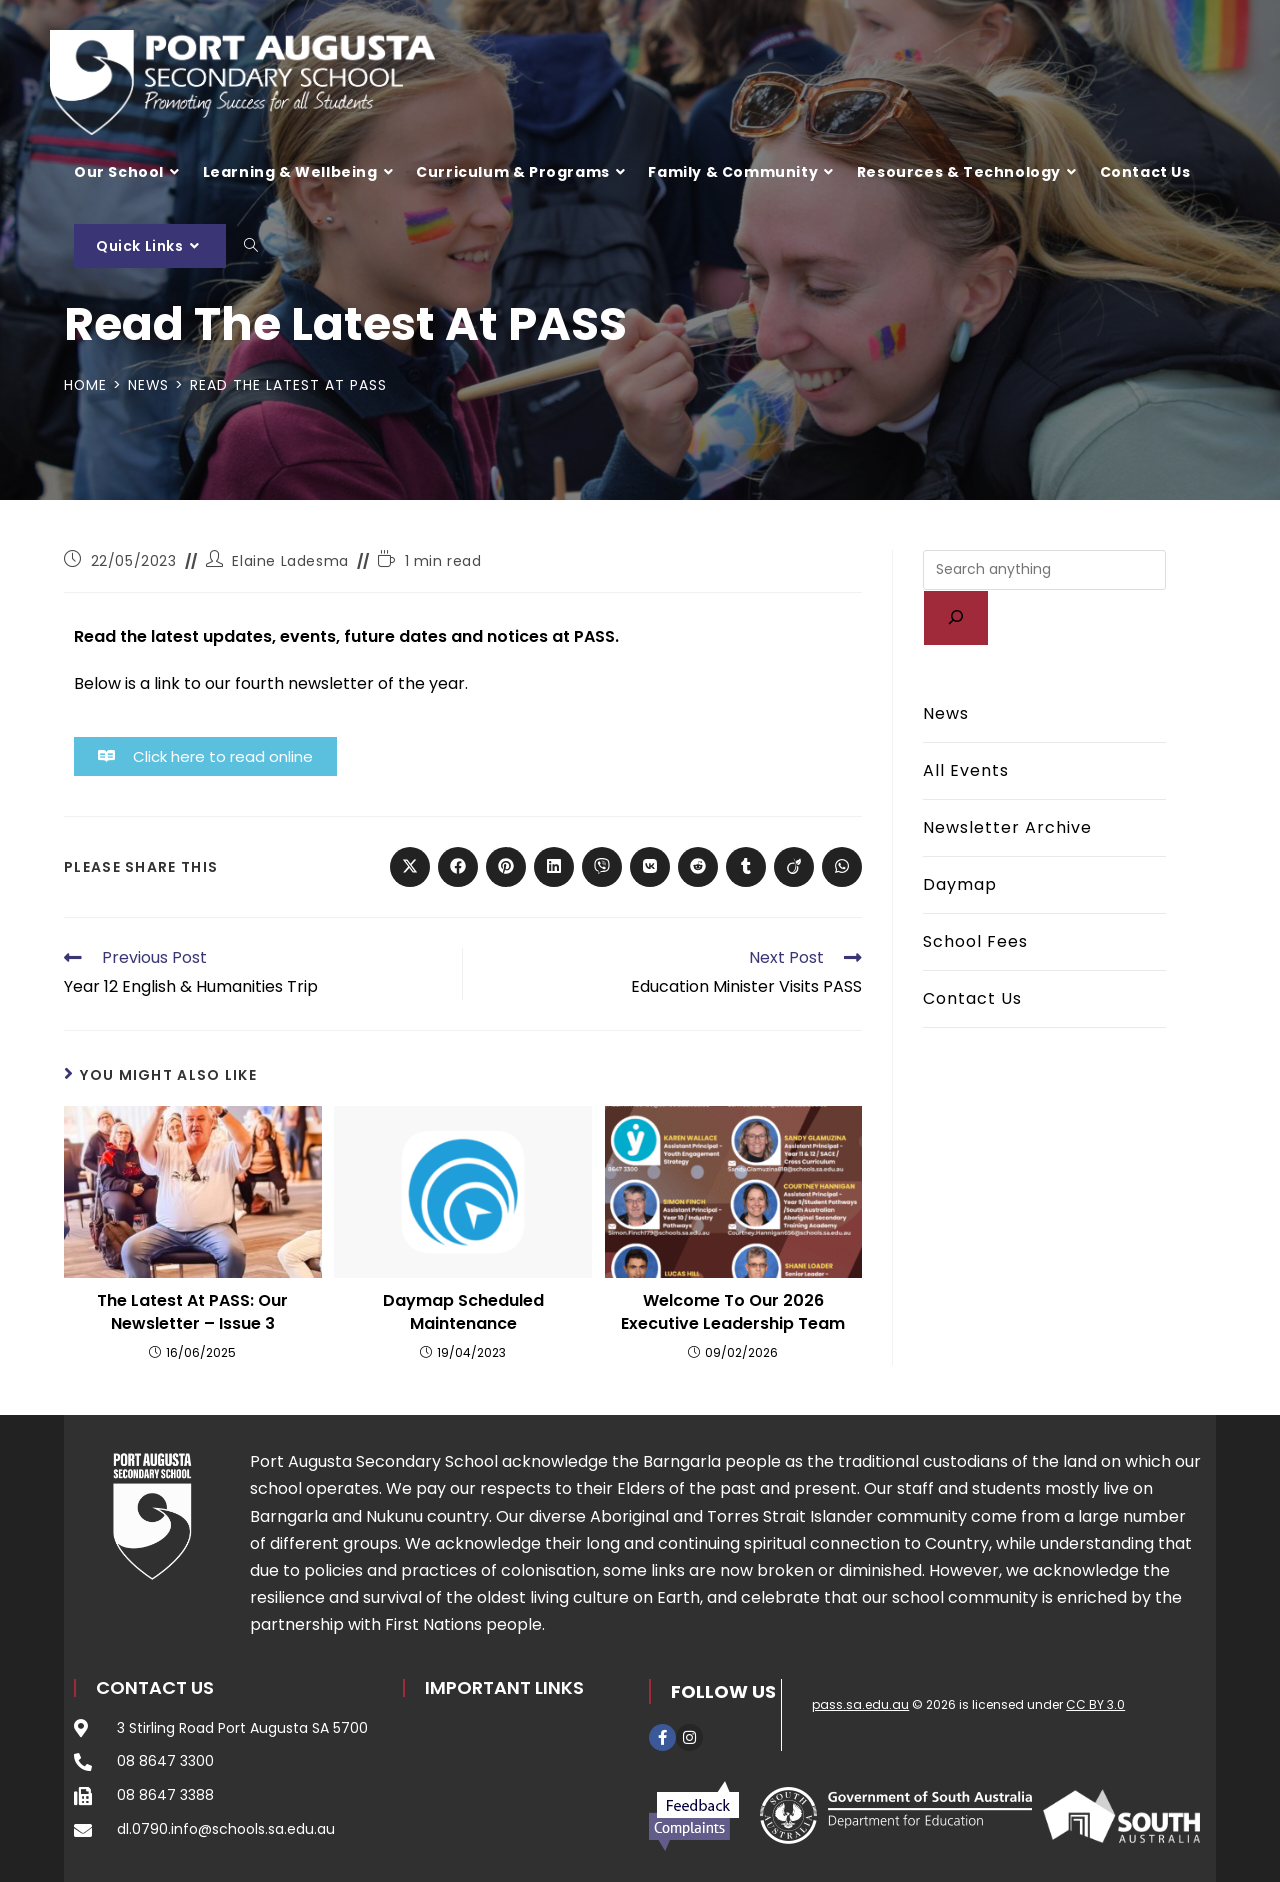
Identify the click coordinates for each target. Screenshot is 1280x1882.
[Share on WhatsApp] (842, 867)
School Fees (975, 941)
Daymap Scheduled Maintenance (463, 1312)
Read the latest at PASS (290, 385)
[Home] (86, 385)
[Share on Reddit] (698, 867)
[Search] (956, 618)
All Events (966, 770)
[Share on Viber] (602, 867)
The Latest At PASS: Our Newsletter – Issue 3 (192, 1312)
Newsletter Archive (1007, 827)
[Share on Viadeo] (794, 867)
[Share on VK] (650, 867)
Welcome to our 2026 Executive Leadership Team (733, 1312)
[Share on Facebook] (458, 867)
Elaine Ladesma (290, 561)
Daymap (960, 884)
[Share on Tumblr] (746, 867)
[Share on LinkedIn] (554, 867)
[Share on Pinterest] (506, 867)
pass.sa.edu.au (860, 1704)
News (946, 713)
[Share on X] (410, 867)
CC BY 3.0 (1095, 1704)
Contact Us (972, 998)
